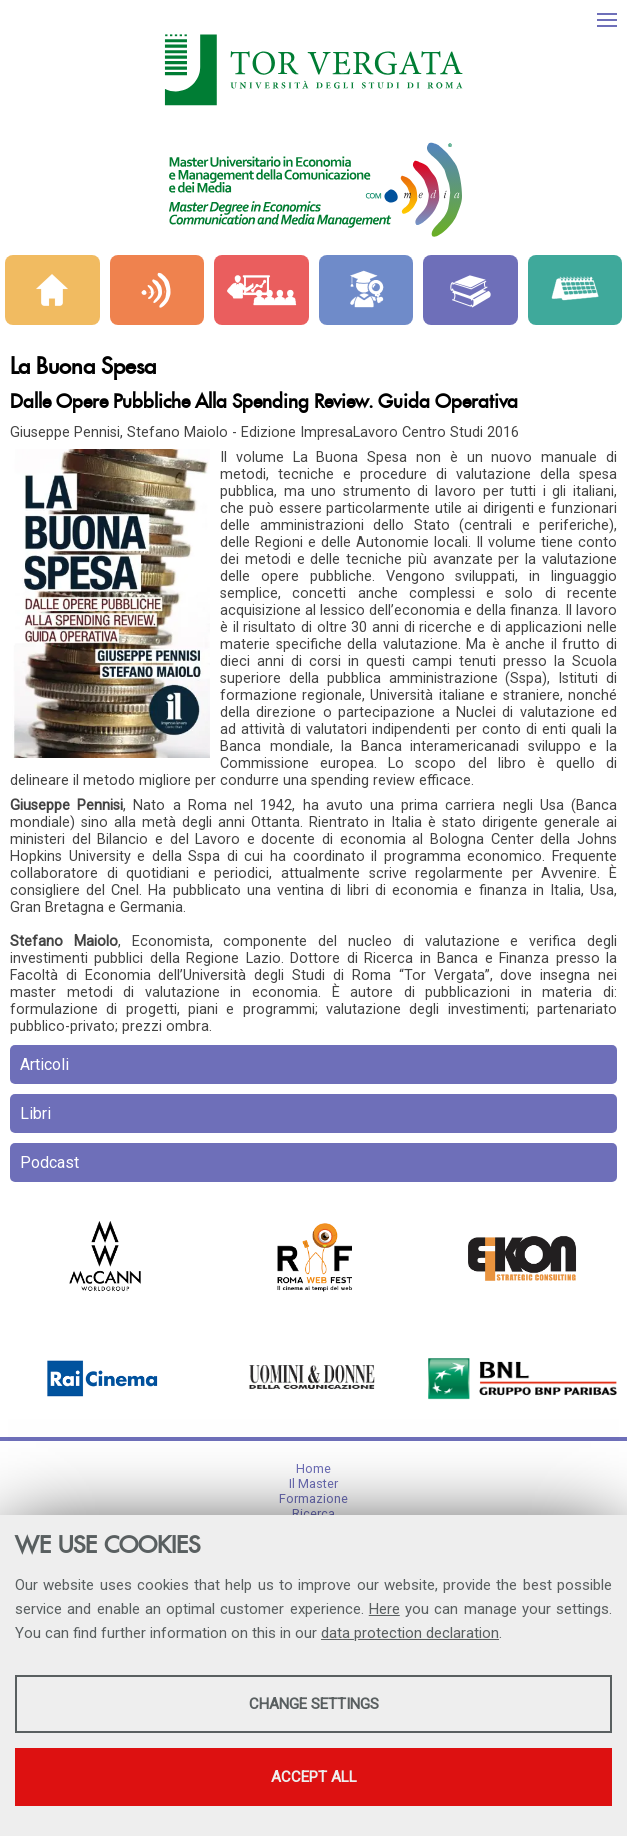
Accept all (314, 1777)
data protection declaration (410, 1633)
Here (384, 1609)
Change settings (314, 1704)
